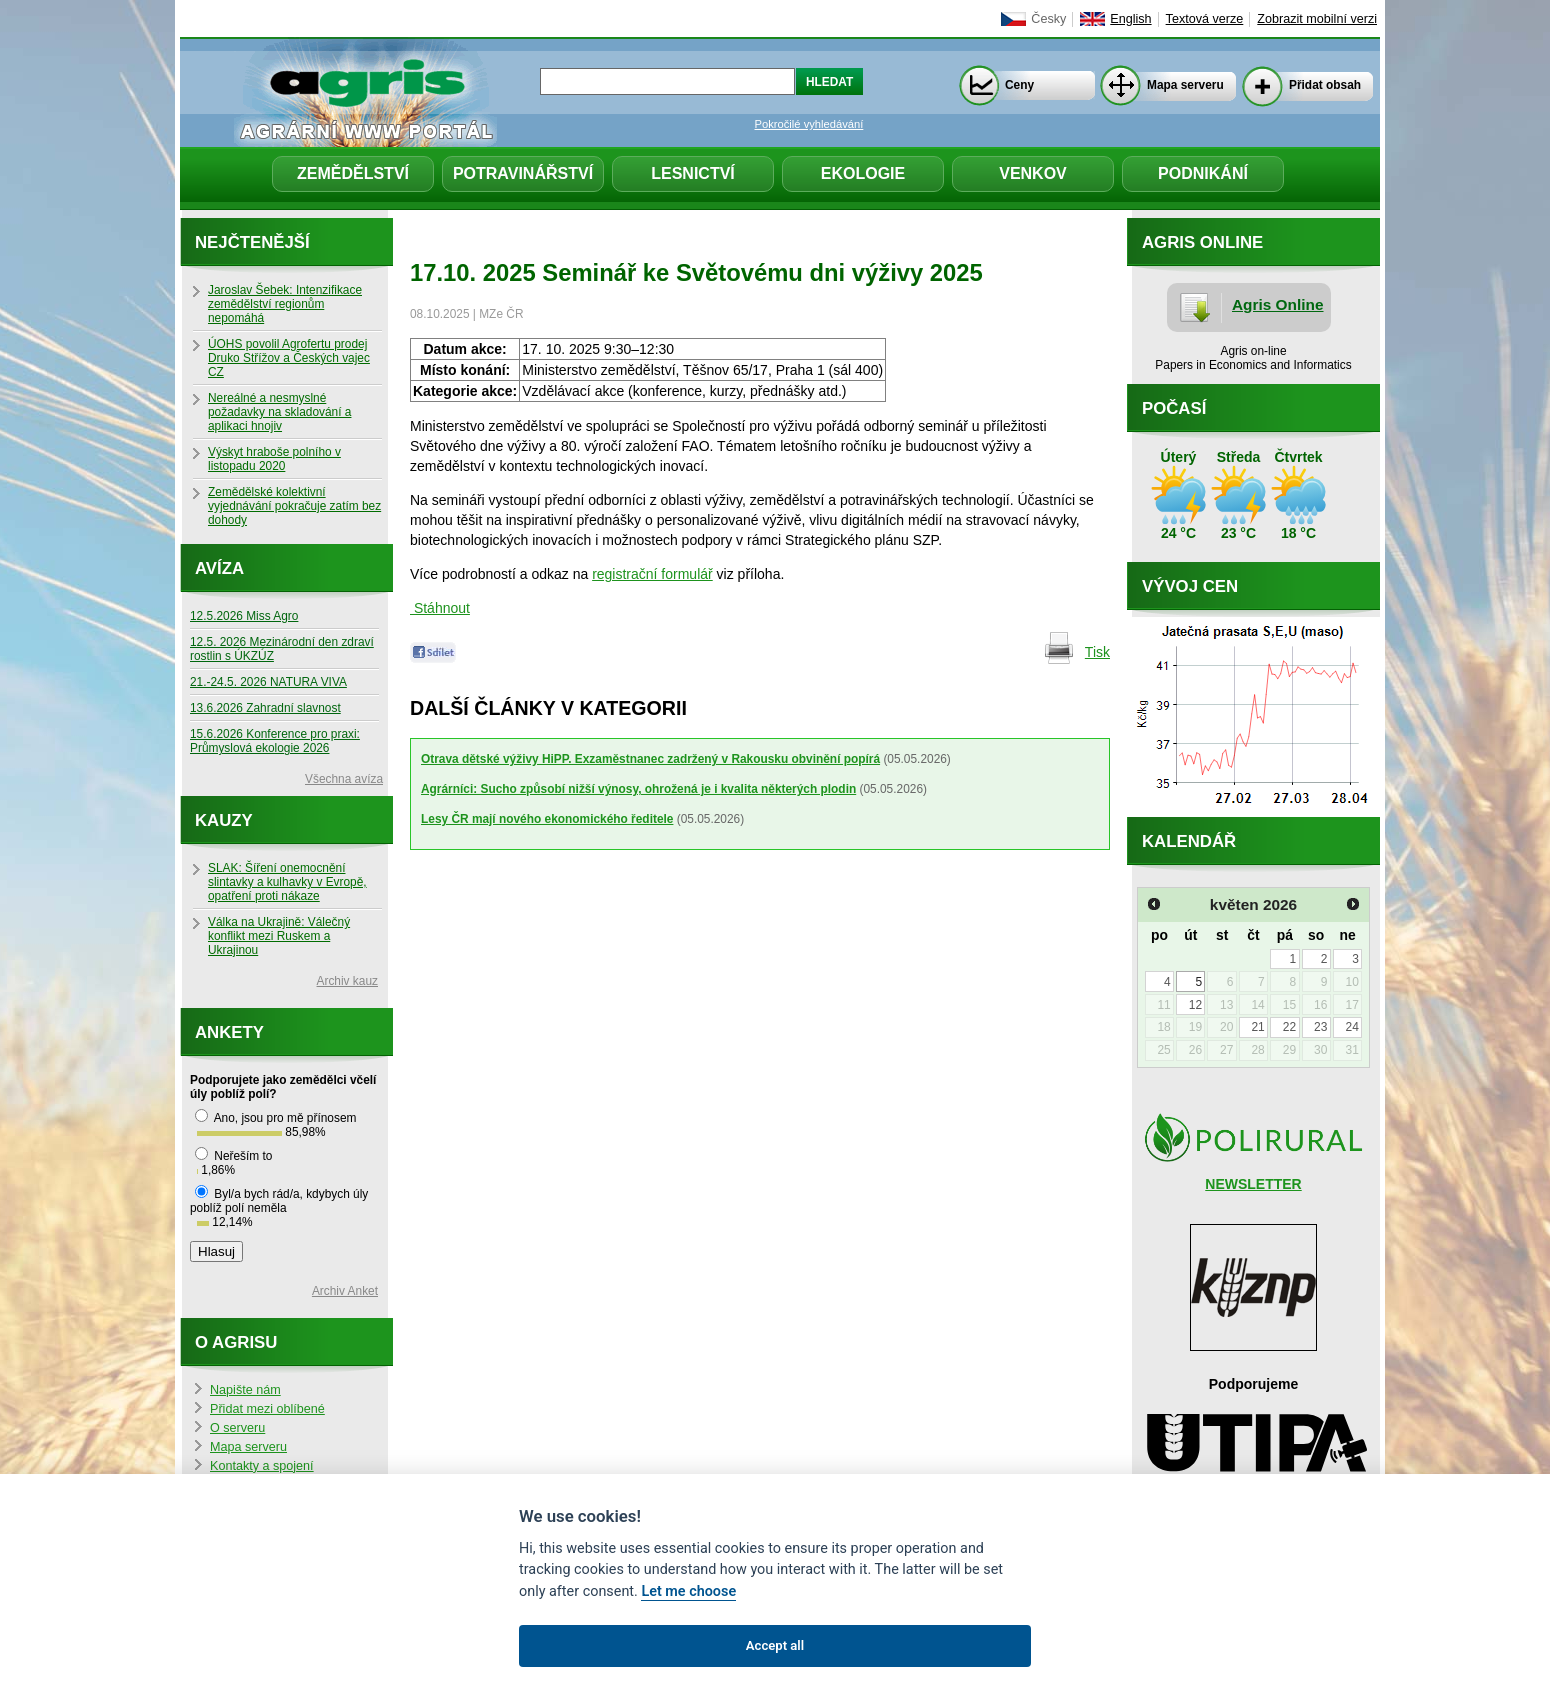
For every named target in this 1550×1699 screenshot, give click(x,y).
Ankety (229, 1032)
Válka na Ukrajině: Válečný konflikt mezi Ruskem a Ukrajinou (279, 936)
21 (1257, 1027)
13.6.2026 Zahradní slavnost (265, 708)
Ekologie (863, 173)
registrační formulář (652, 574)
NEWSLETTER (1253, 1184)
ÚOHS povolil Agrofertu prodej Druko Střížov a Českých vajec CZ (289, 358)
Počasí (1174, 408)
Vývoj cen (1190, 586)
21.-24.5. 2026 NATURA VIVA (268, 682)
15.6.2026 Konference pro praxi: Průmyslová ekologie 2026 (275, 741)
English (1130, 19)
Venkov (1033, 173)
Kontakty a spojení (262, 1466)
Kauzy (224, 820)
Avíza (219, 568)
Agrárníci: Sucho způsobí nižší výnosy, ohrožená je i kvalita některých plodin (638, 789)
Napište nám (245, 1390)
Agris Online (1278, 304)
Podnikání (1203, 173)
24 (1351, 1027)
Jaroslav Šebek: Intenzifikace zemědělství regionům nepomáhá (285, 304)
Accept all (775, 1645)
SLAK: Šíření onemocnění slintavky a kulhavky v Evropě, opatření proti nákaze (287, 882)
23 (1320, 1027)
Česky (1048, 19)
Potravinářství (523, 173)
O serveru (237, 1428)
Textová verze (1205, 19)
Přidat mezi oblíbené (267, 1409)
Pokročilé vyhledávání (809, 124)
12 (1195, 1005)
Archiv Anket (345, 1291)
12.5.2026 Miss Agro (244, 616)
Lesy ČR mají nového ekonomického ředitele (547, 819)
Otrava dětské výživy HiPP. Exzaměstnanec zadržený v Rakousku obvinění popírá (650, 759)
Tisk (1097, 652)
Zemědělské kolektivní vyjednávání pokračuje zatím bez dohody (294, 506)
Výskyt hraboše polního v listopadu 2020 (274, 459)
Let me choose (688, 1591)
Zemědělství (353, 173)
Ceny (1019, 85)
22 (1289, 1027)
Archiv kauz (347, 981)
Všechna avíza (344, 779)
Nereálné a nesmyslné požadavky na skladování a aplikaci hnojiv (279, 412)
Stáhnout (440, 608)
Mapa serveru (1185, 85)
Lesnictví (693, 173)
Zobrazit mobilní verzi (1317, 19)
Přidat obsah (1325, 85)
